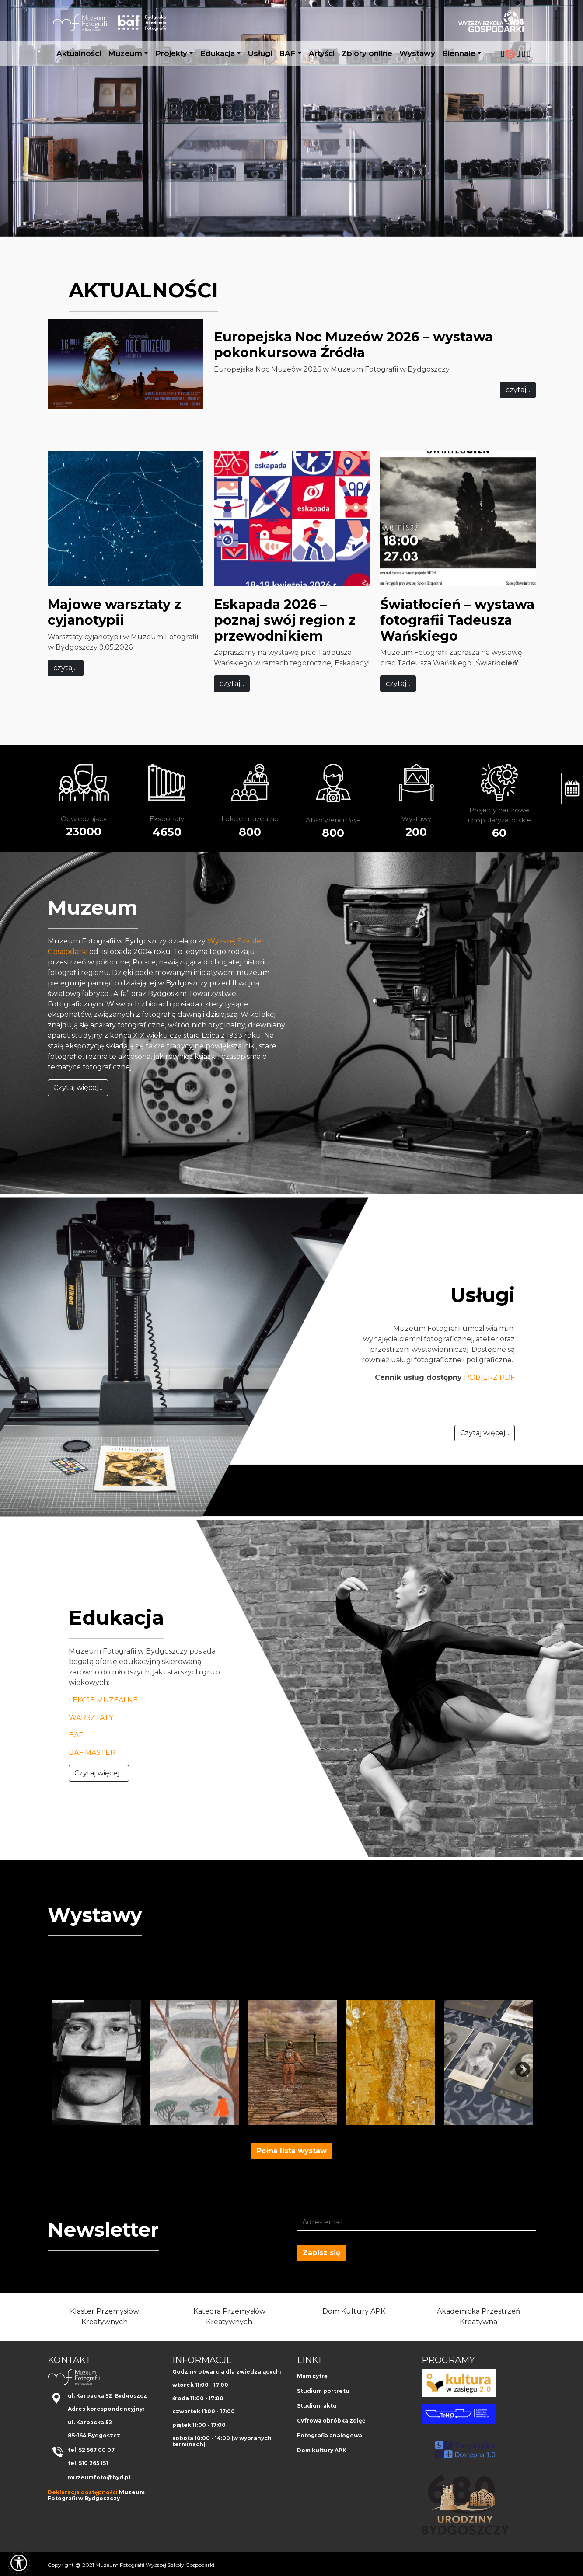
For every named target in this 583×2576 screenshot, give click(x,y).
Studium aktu (317, 2405)
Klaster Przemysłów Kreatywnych (104, 2316)
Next (518, 2065)
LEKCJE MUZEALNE (103, 1700)
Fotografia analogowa (329, 2435)
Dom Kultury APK (353, 2311)
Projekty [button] (171, 53)
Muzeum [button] (125, 53)
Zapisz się (321, 2253)
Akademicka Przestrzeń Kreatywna (478, 2316)
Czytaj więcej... (77, 1087)
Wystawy (417, 53)
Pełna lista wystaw (292, 2151)
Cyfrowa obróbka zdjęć (331, 2420)
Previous (58, 2065)
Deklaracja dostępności (83, 2492)
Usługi (260, 53)
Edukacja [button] (217, 53)
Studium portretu (323, 2391)
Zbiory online (367, 53)
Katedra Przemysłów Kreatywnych (229, 2316)
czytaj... (518, 390)
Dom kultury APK (321, 2450)
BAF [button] (287, 53)
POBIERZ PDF (489, 1377)
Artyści (322, 53)
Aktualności (78, 53)
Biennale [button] (458, 53)
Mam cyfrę (312, 2376)
